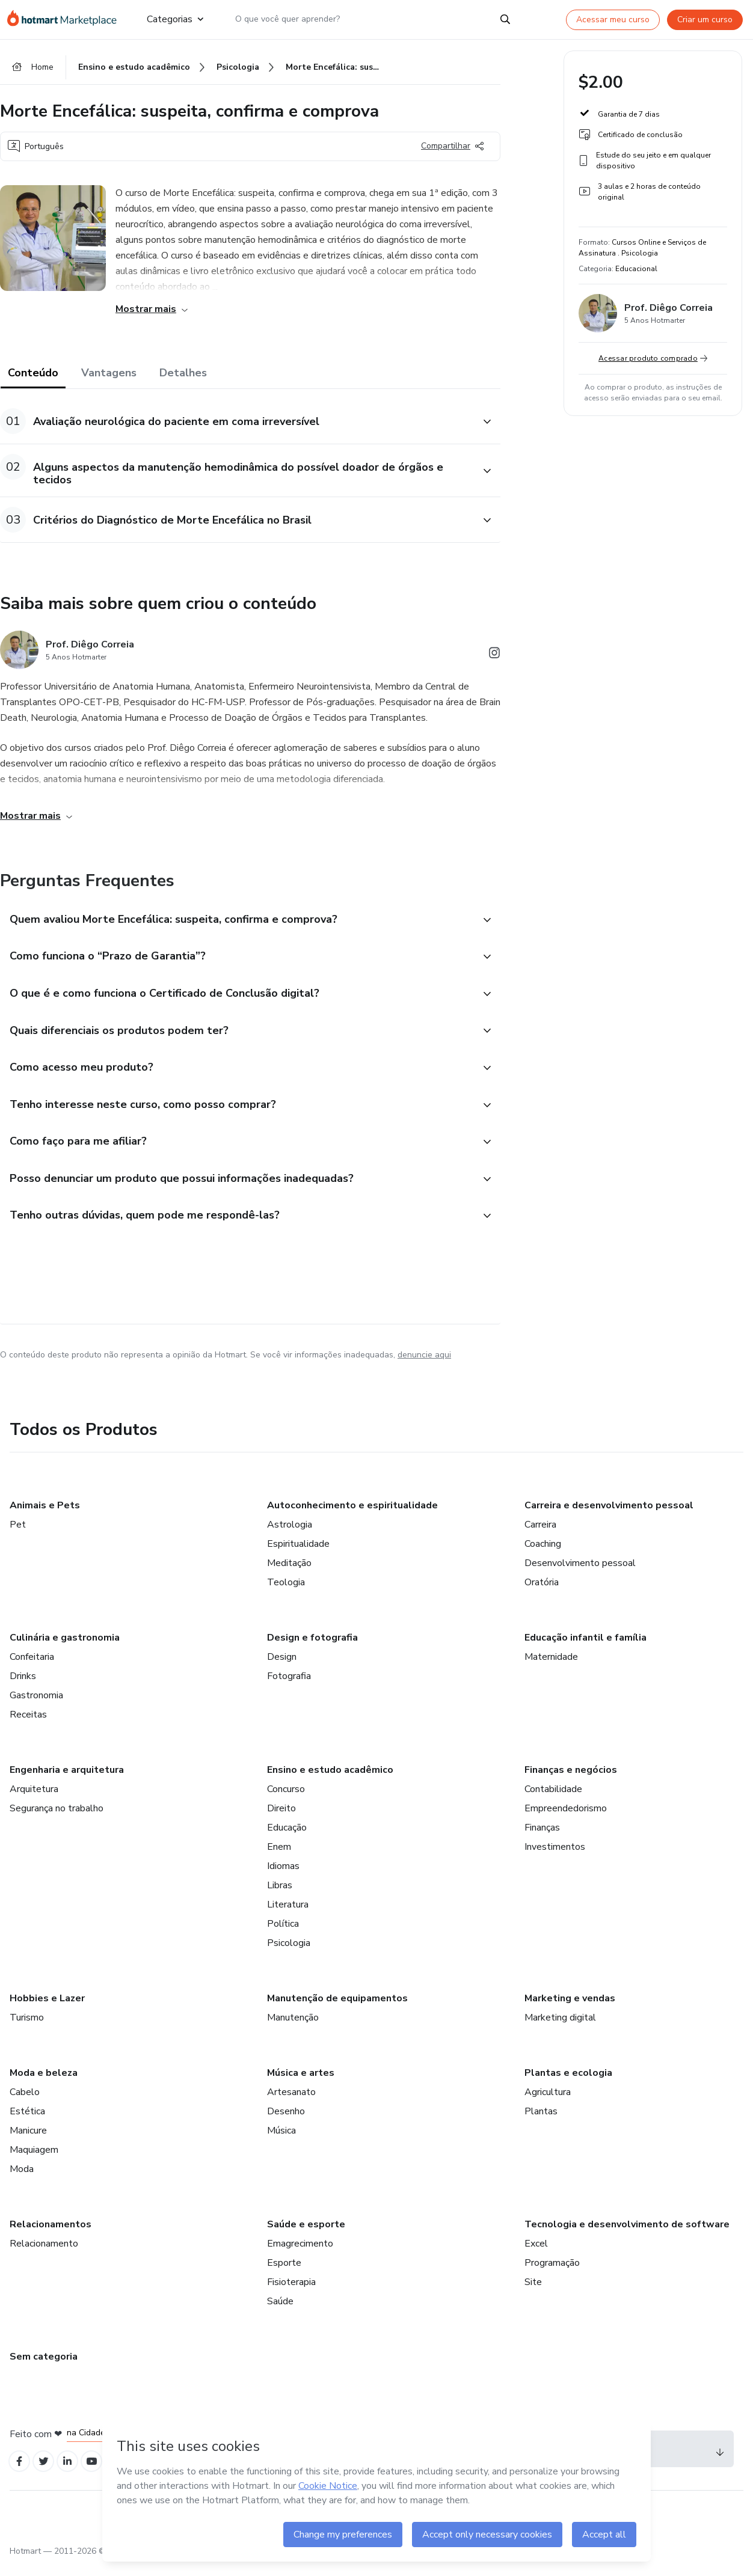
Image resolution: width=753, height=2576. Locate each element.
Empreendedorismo (565, 1819)
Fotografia (289, 1686)
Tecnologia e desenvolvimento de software (627, 2235)
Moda (22, 2179)
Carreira (540, 1535)
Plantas (541, 2122)
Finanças (542, 1838)
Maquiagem (34, 2160)
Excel (536, 2254)
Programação (552, 2273)
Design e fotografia (312, 1648)
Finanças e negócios (570, 1780)
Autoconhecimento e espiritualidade (352, 1516)
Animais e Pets (45, 1516)
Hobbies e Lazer (47, 2009)
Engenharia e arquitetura (67, 1780)
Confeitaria (32, 1667)
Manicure (28, 2141)
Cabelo (25, 2102)
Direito (281, 1819)
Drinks (23, 1686)
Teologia (286, 1593)
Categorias (175, 19)
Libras (279, 1896)
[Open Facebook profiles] (20, 2473)
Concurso (286, 1800)
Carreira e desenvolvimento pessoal (608, 1516)
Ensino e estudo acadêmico (330, 1780)
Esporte (284, 2273)
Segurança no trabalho (56, 1819)
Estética (27, 2122)
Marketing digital (560, 2028)
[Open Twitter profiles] (47, 2473)
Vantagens (109, 375)
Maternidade (551, 1667)
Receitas (28, 1725)
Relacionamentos (50, 2235)
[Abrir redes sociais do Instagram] (494, 657)
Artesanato (291, 2102)
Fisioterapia (291, 2292)
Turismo (27, 2028)
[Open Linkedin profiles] (73, 2473)
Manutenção (293, 2028)
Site (533, 2292)
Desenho (286, 2122)
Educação (287, 1838)
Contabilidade (553, 1800)
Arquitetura (34, 1800)
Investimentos (554, 1857)
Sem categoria (44, 2367)
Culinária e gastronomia (65, 1648)
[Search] (505, 19)
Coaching (542, 1554)
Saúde (280, 2312)
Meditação (289, 1573)
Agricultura (547, 2102)
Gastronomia (36, 1706)
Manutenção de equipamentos (337, 2009)
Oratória (541, 1593)
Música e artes (300, 2083)
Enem (279, 1857)
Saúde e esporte (306, 2235)
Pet (18, 1535)
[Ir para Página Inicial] (67, 19)
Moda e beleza (44, 2083)
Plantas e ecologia (568, 2083)
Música (281, 2141)
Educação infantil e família (585, 1648)
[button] (237, 423)
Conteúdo (33, 375)
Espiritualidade (298, 1554)
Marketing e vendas (569, 2009)
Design (282, 1667)
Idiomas (283, 1876)
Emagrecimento (300, 2254)
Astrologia (289, 1535)
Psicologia (288, 1953)
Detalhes (183, 375)
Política (283, 1934)
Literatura (288, 1915)
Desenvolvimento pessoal (580, 1573)
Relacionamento (44, 2254)
